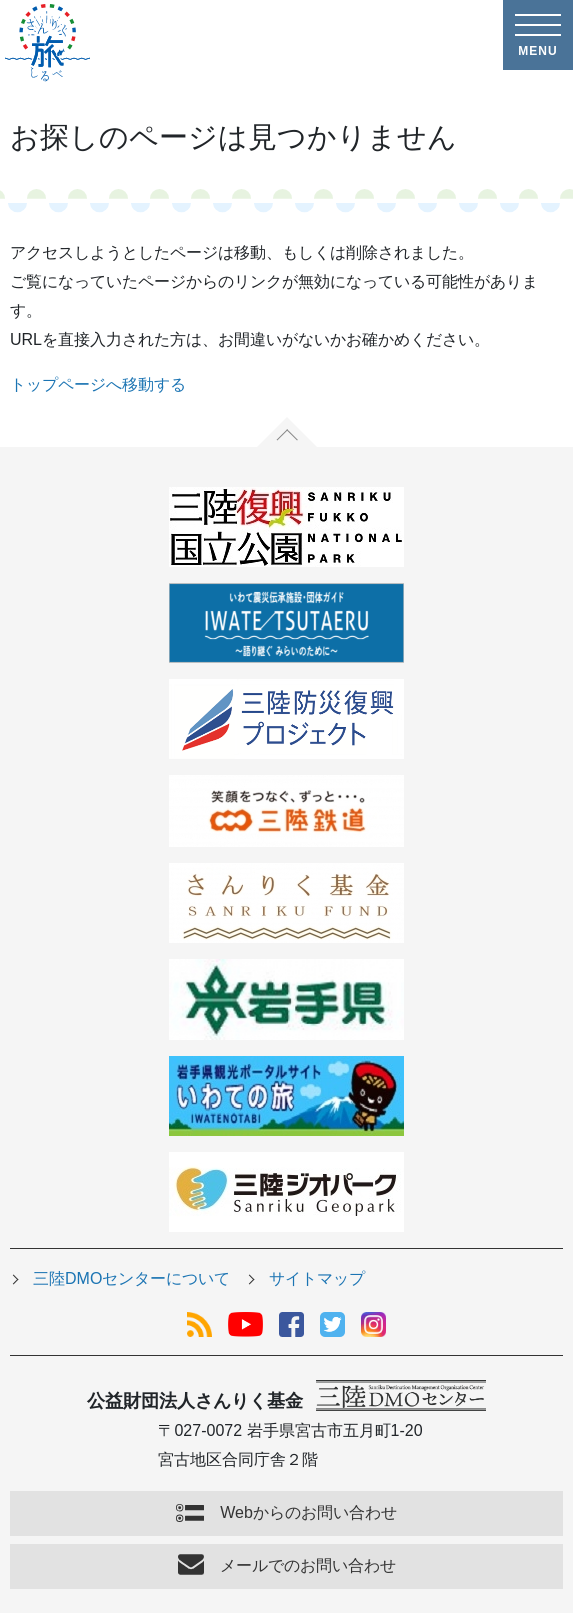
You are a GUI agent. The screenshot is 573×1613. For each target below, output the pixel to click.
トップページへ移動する (98, 384)
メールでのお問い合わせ (308, 1565)
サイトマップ (317, 1278)
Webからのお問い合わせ (308, 1512)
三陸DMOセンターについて (131, 1278)
